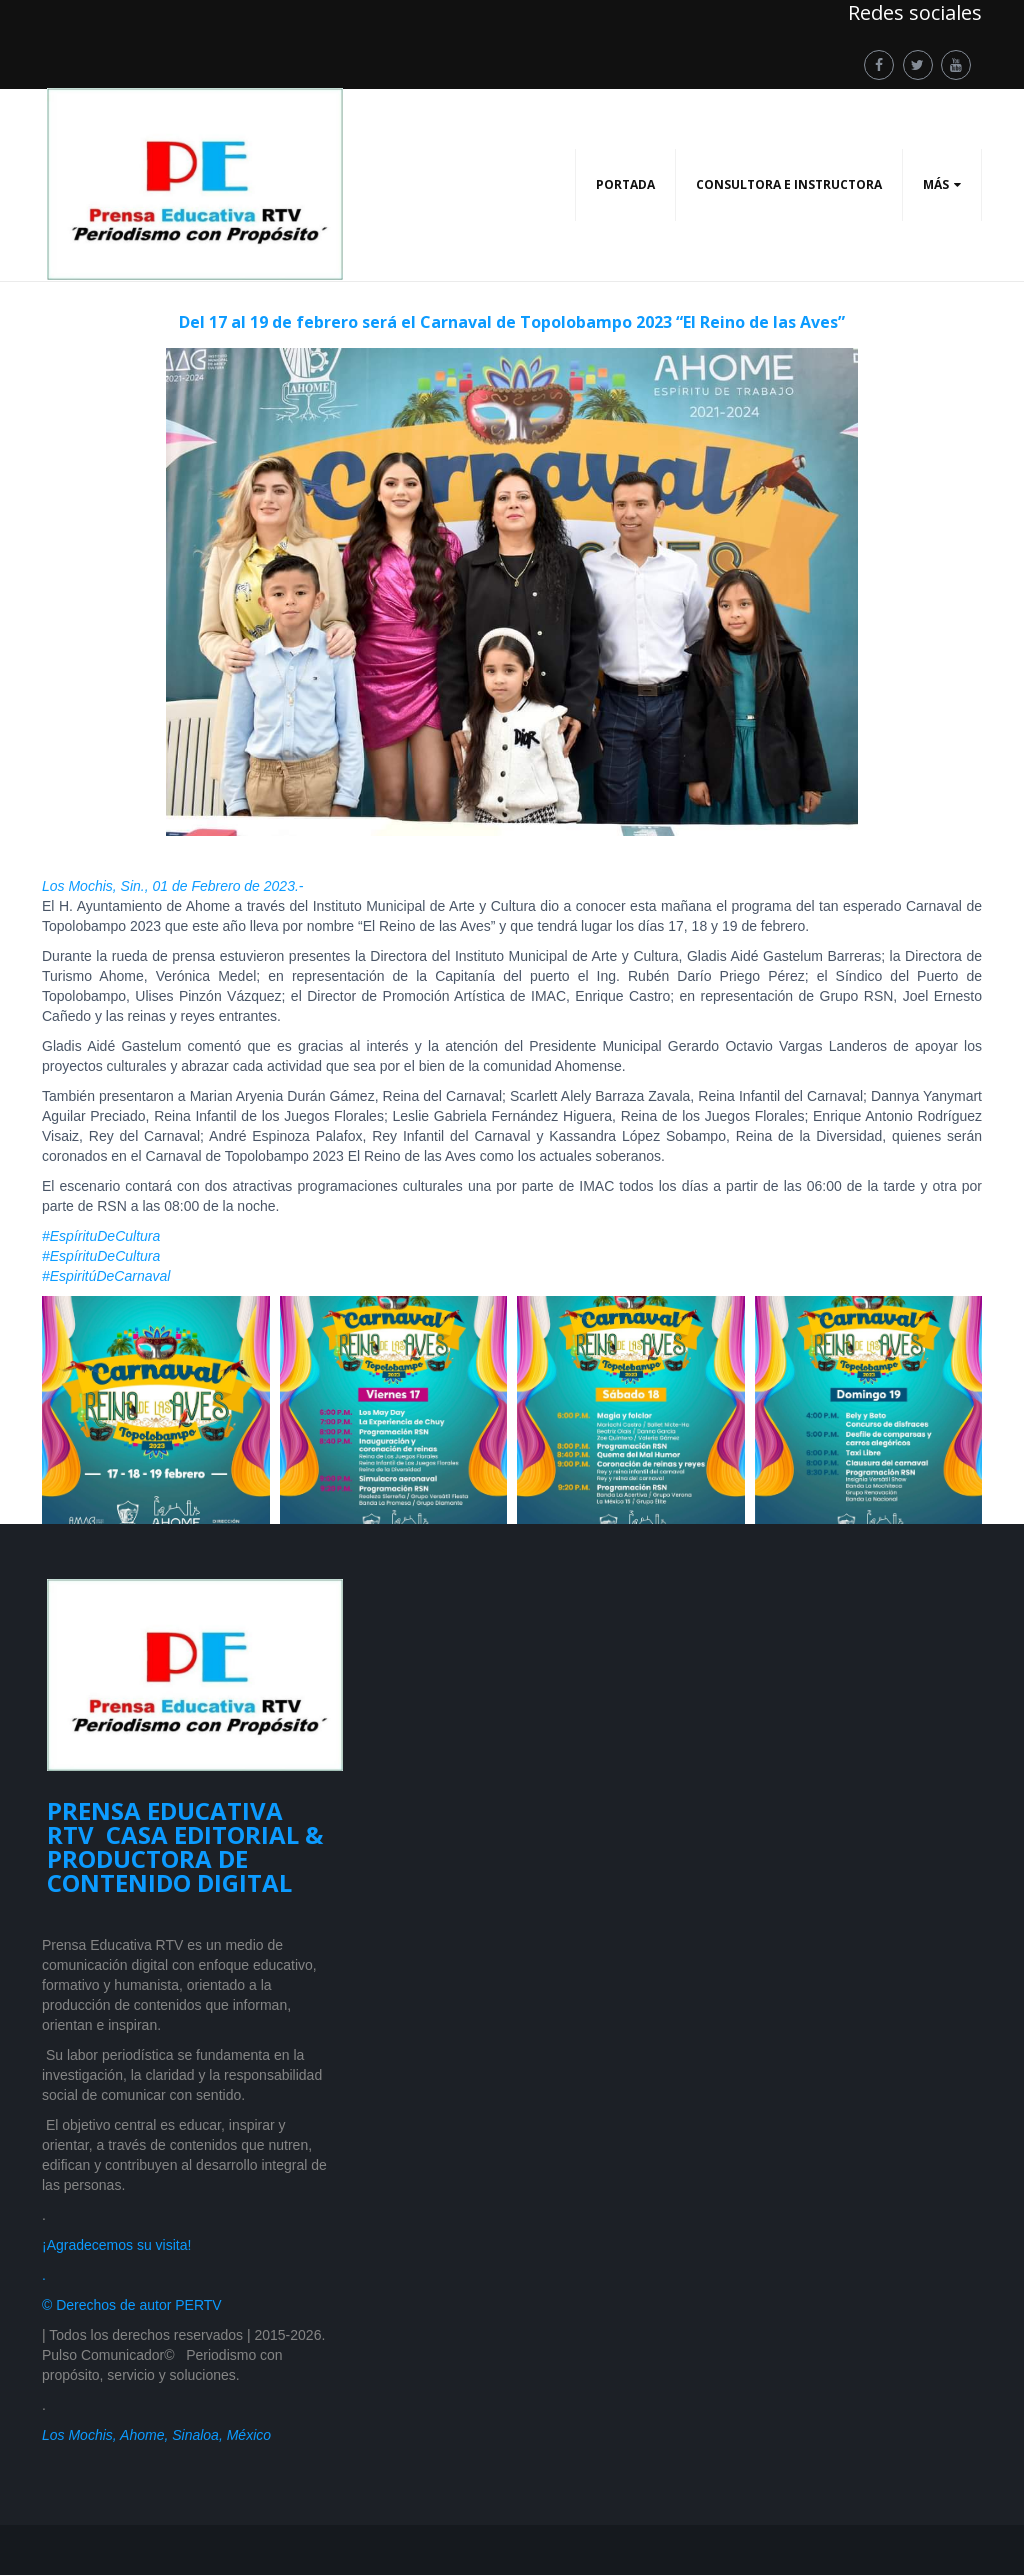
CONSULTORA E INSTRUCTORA (789, 184)
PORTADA (625, 184)
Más (936, 184)
